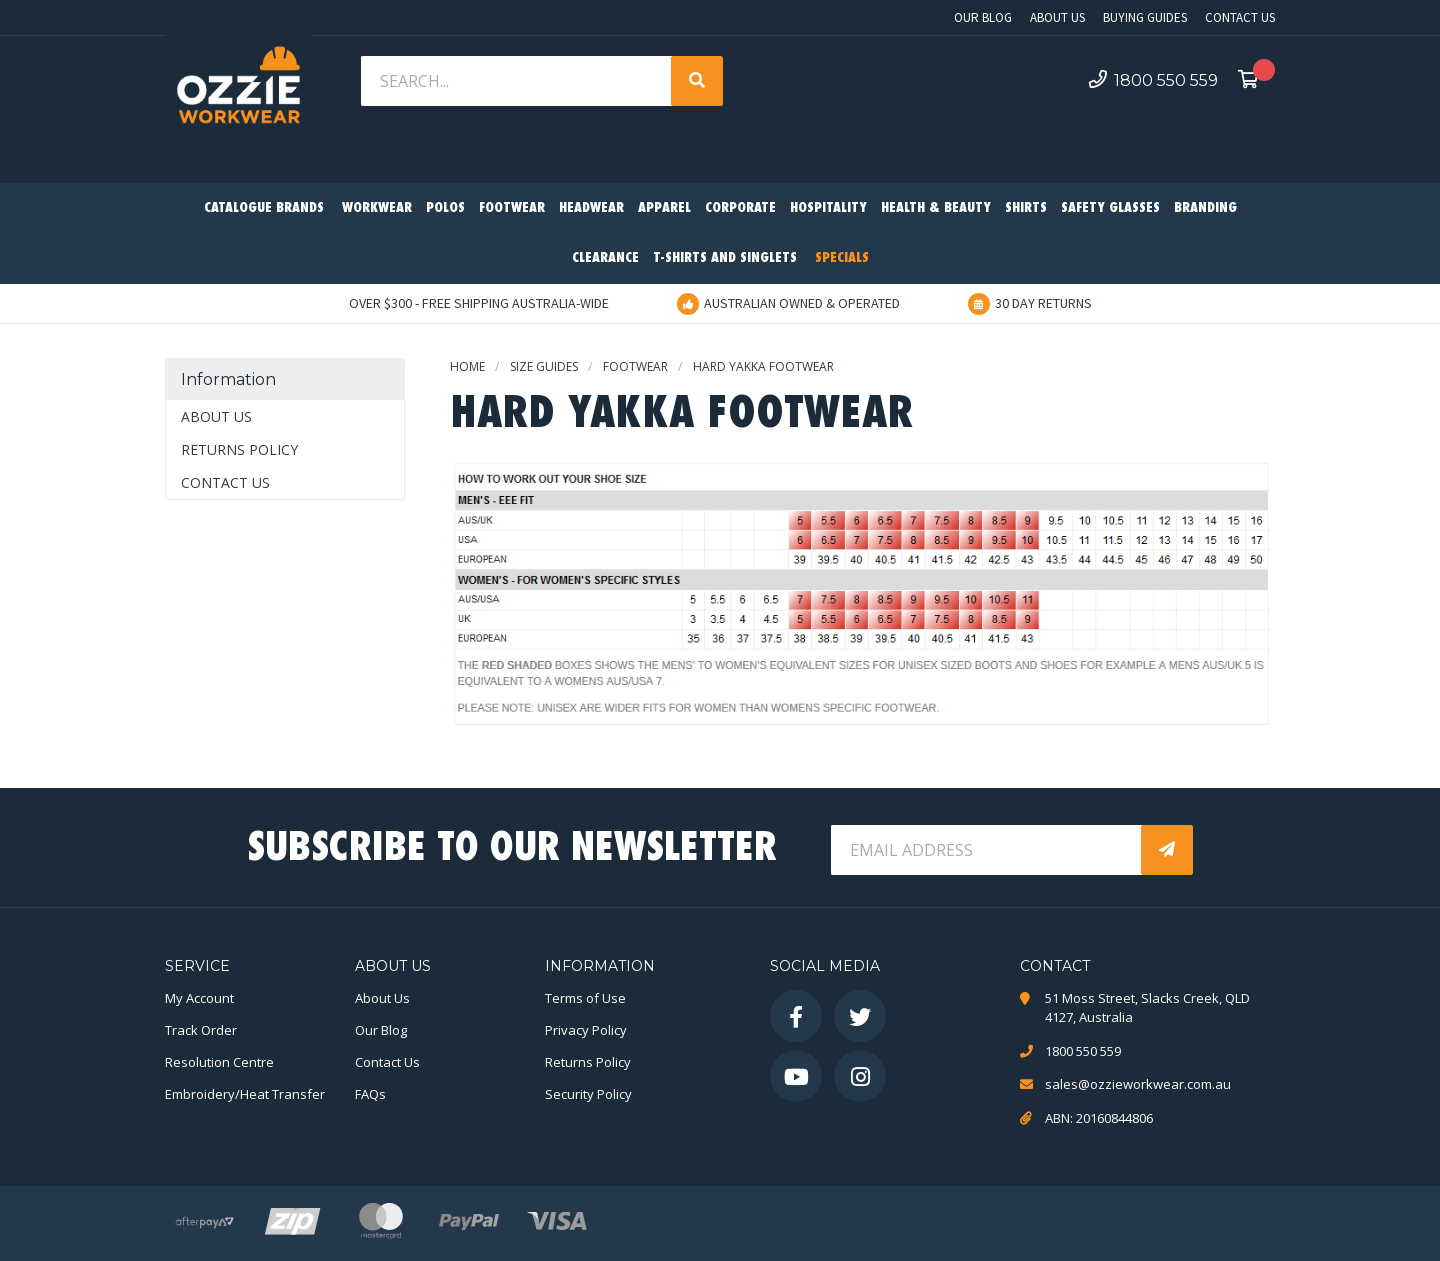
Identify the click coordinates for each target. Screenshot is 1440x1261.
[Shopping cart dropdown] (1254, 81)
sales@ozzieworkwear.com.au (1138, 1084)
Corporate (740, 208)
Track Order (201, 1030)
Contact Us (1240, 17)
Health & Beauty (936, 208)
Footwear (512, 208)
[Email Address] (988, 850)
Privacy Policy (586, 1030)
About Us (1057, 17)
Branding (1205, 208)
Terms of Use (585, 998)
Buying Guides (1145, 17)
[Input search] (518, 81)
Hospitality (828, 208)
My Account (199, 998)
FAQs (370, 1094)
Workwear (377, 208)
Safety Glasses (1110, 208)
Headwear (591, 208)
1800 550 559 (1153, 80)
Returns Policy (239, 449)
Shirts (1026, 208)
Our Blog (983, 17)
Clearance (605, 258)
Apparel (664, 208)
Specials (842, 258)
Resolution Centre (219, 1062)
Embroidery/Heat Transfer (245, 1094)
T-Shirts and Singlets (725, 258)
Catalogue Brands (264, 208)
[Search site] (697, 81)
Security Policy (588, 1094)
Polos (445, 208)
